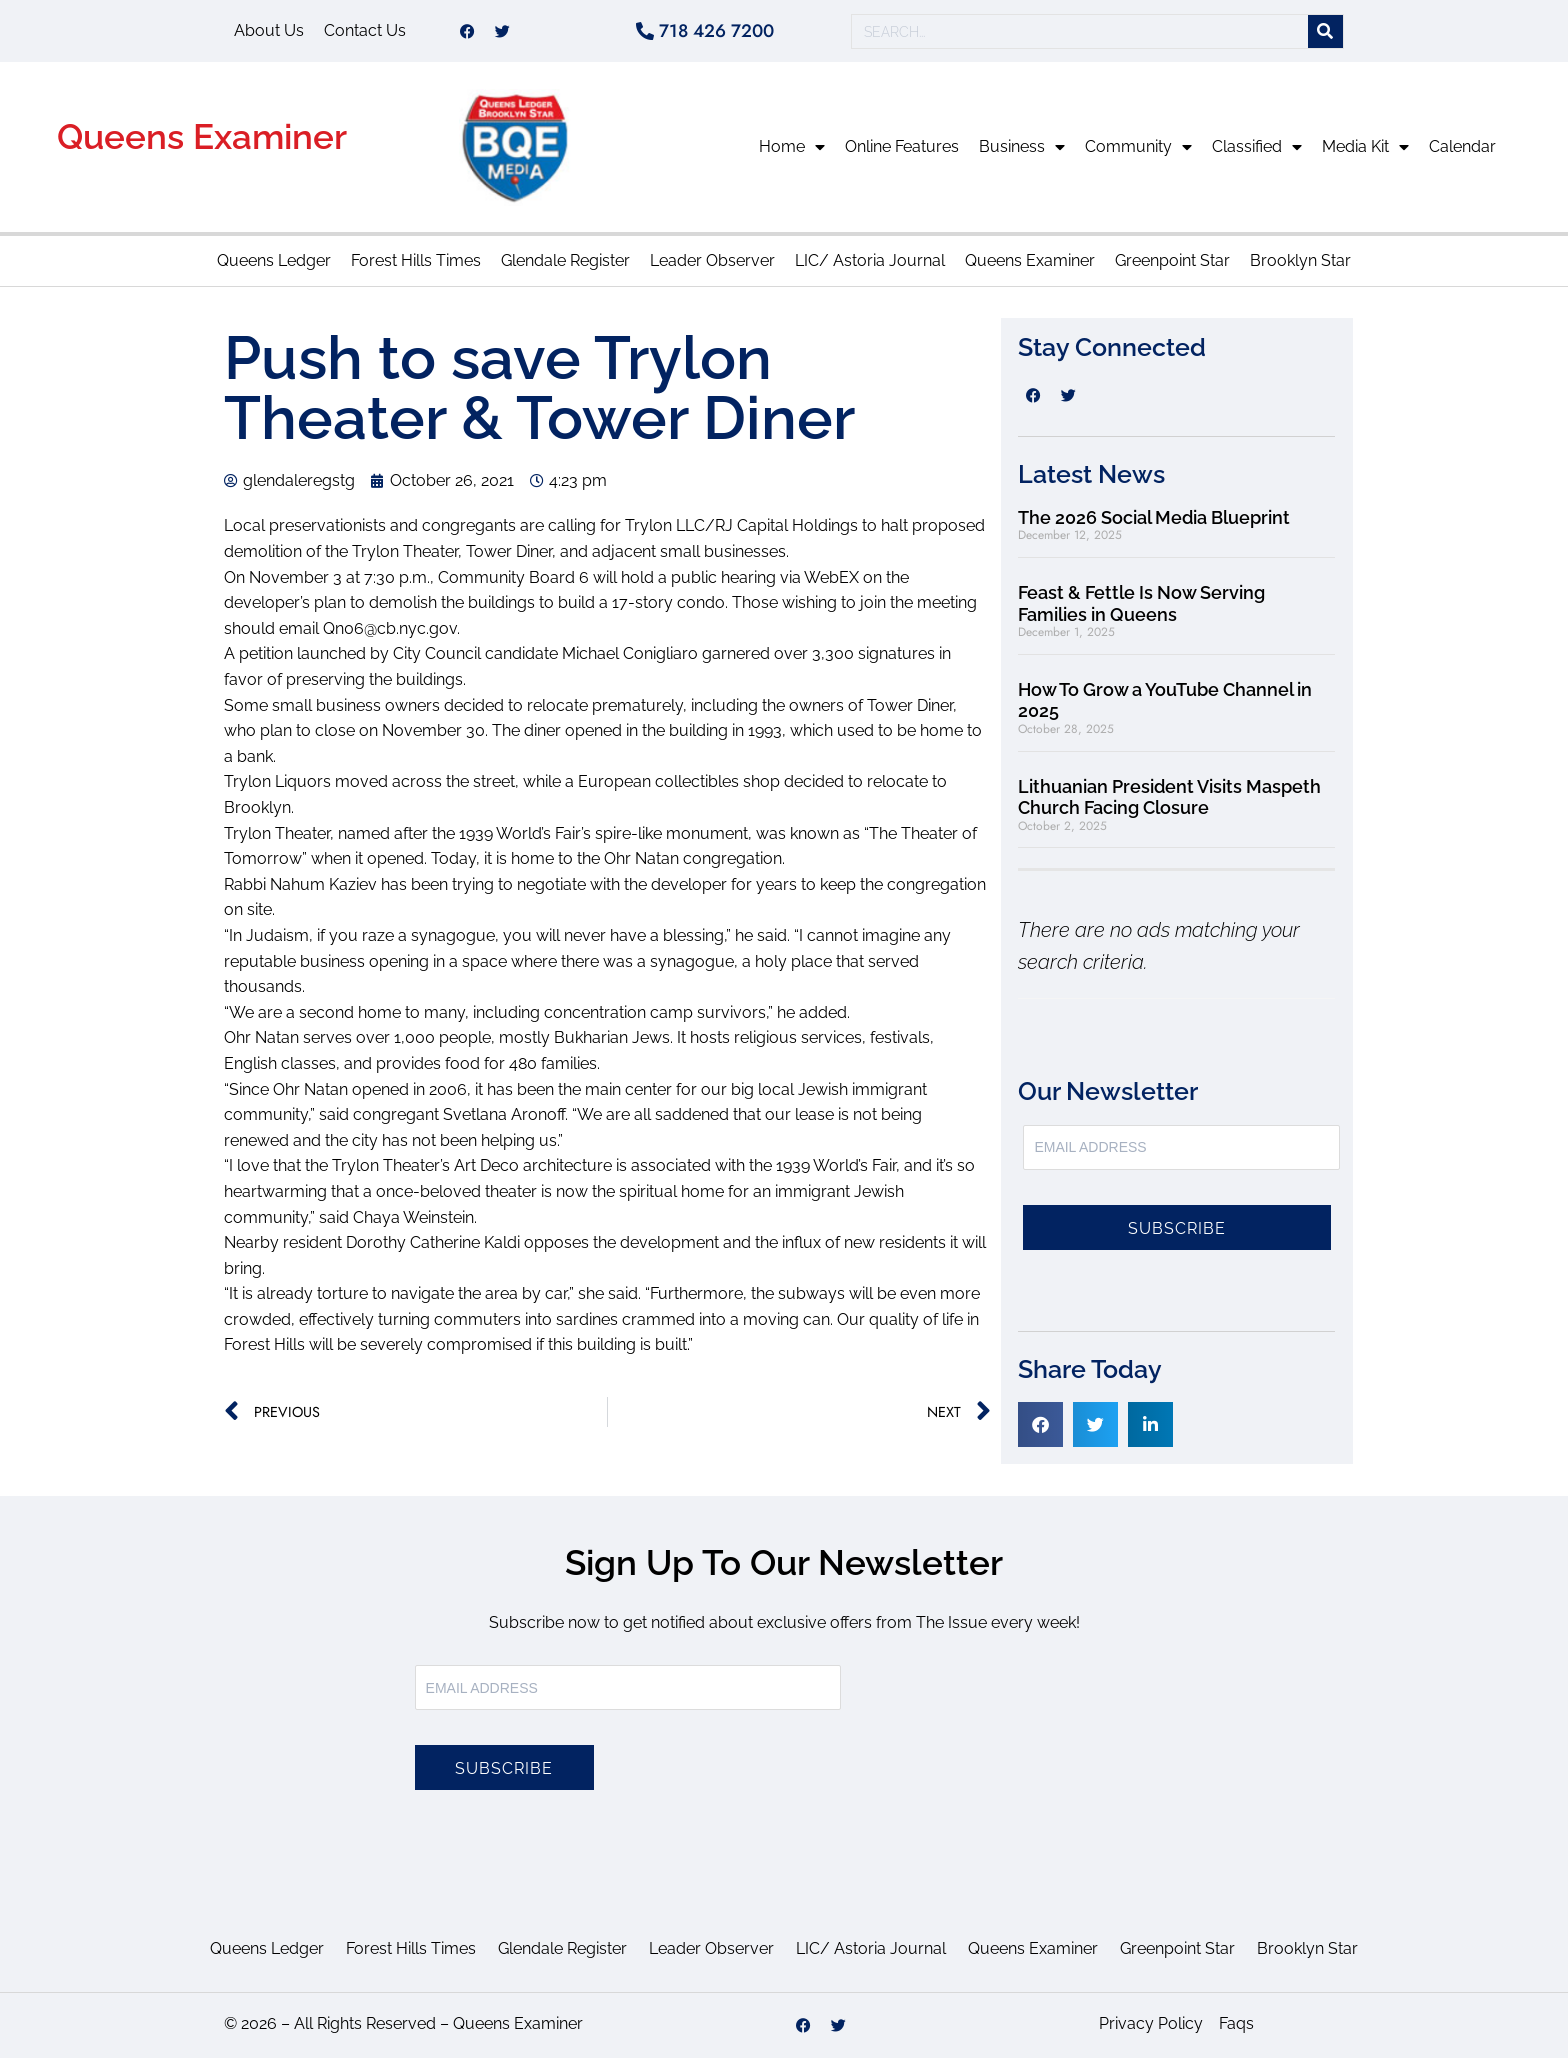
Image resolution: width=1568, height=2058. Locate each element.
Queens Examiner (202, 136)
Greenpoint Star (1172, 260)
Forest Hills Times (416, 260)
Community (1138, 147)
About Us (269, 30)
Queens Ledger (274, 260)
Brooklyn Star (1300, 260)
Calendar (1462, 146)
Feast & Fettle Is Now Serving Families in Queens (1141, 603)
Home (792, 147)
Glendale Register (565, 260)
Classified (1257, 147)
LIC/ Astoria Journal (870, 260)
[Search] (1325, 31)
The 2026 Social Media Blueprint (1154, 517)
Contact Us (365, 30)
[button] (1040, 1424)
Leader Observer (712, 260)
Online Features (902, 146)
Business (1022, 147)
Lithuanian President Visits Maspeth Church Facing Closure (1169, 797)
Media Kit (1365, 147)
